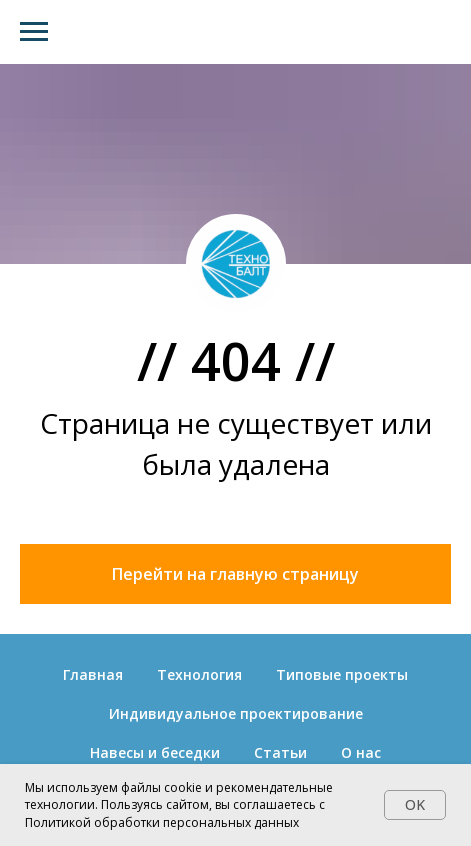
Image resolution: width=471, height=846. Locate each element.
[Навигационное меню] (34, 32)
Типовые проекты (342, 674)
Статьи (280, 752)
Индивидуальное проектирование (236, 713)
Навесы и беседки (155, 752)
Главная (93, 674)
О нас (361, 752)
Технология (199, 674)
